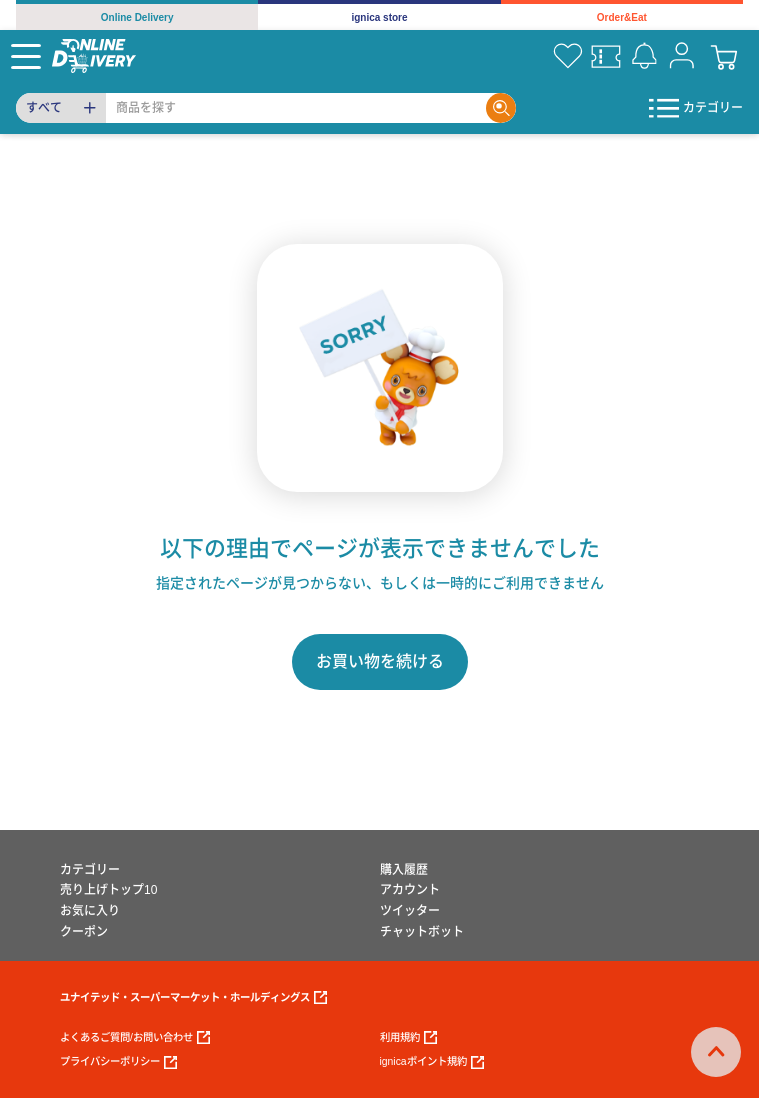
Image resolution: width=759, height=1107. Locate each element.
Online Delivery (137, 17)
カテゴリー (90, 870)
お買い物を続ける (380, 661)
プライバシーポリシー (118, 1062)
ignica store (379, 17)
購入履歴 (404, 870)
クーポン (84, 932)
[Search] (296, 108)
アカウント (410, 890)
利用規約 (408, 1037)
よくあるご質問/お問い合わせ (135, 1037)
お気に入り (90, 911)
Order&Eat (622, 17)
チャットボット (422, 932)
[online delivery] (94, 55)
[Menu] (26, 56)
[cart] (724, 56)
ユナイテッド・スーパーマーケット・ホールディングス (193, 997)
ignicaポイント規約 (432, 1062)
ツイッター (410, 911)
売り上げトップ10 (108, 890)
